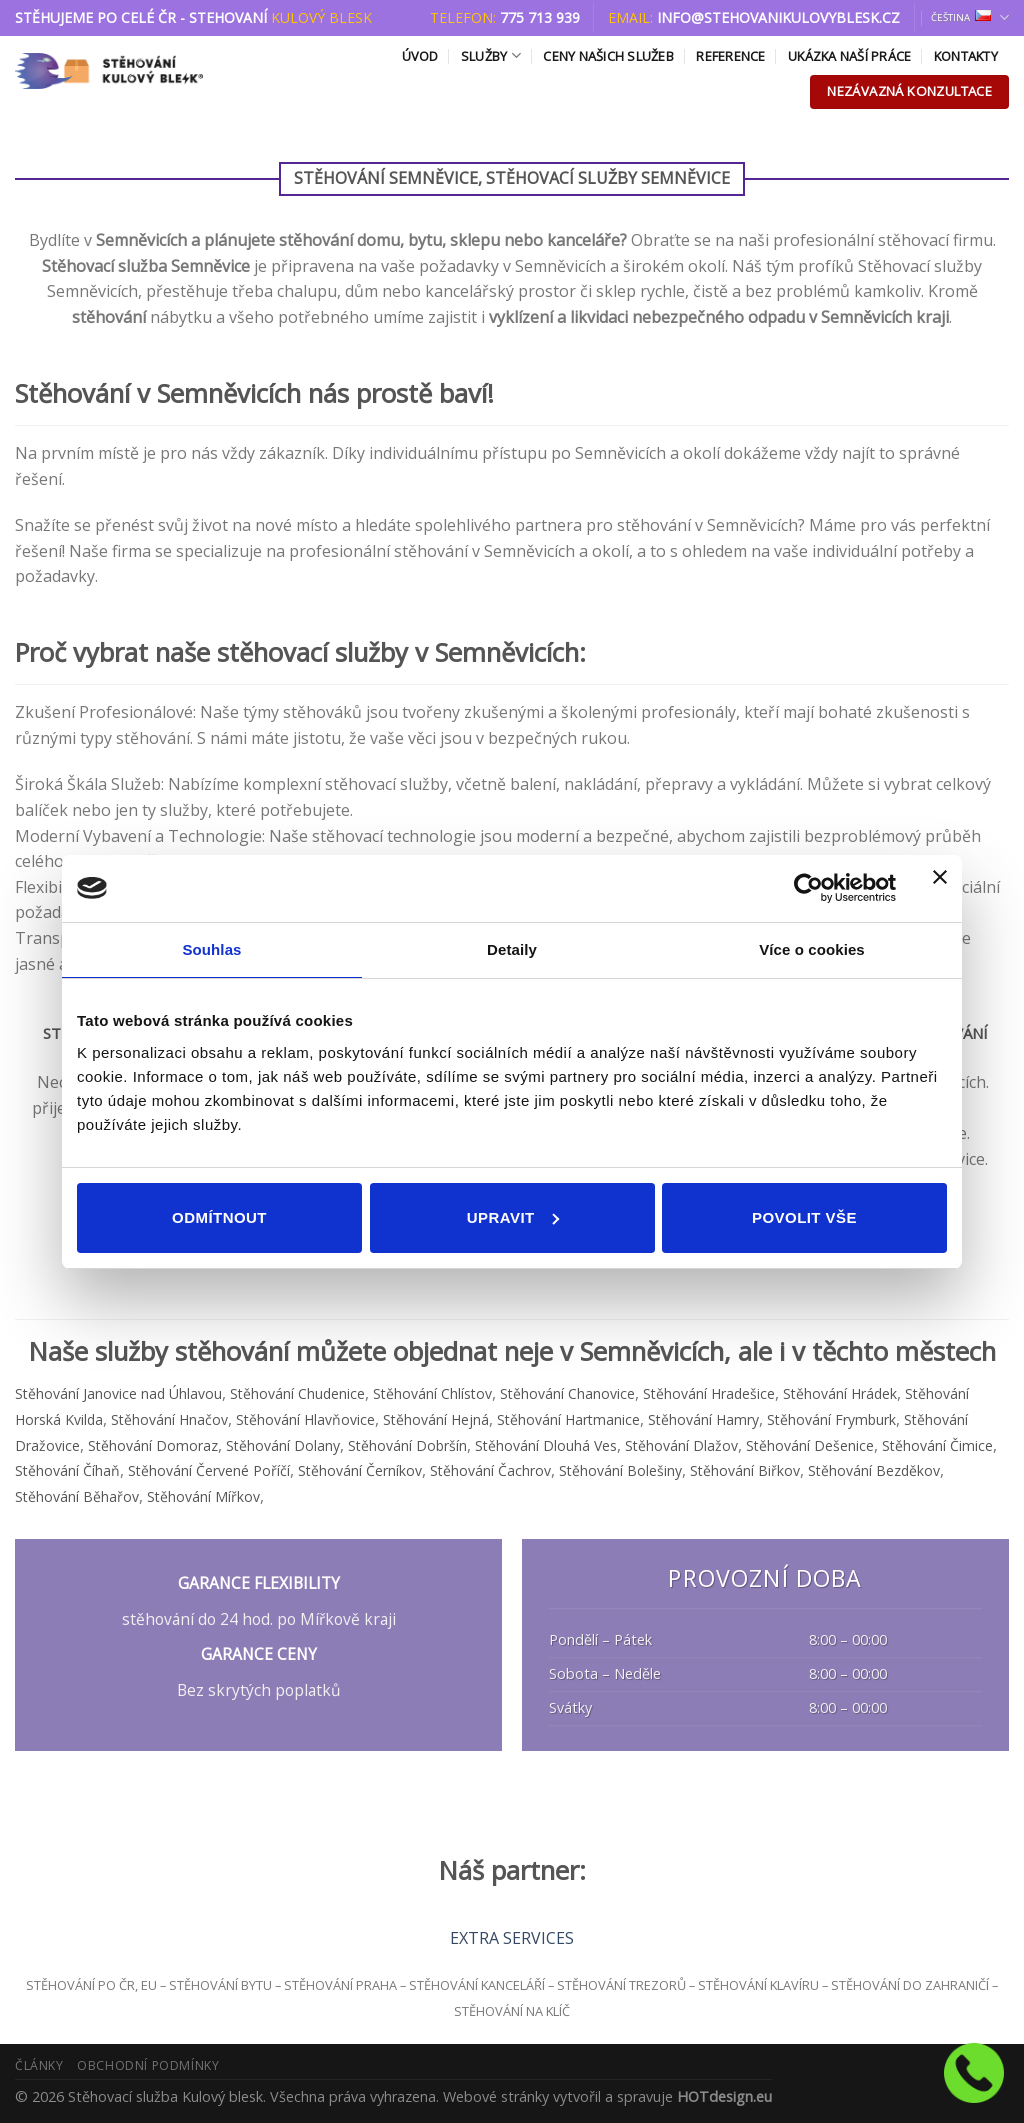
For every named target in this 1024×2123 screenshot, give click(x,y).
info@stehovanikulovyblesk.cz (778, 17)
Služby (491, 55)
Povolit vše (804, 1217)
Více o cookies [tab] (812, 949)
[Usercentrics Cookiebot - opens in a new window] (808, 888)
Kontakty (966, 56)
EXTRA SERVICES (512, 1938)
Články (39, 2065)
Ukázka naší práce (849, 56)
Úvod (420, 56)
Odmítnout (219, 1217)
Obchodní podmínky (148, 2065)
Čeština (970, 17)
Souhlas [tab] (211, 949)
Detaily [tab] (512, 949)
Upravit (513, 1217)
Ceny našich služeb (608, 56)
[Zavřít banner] (940, 889)
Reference (730, 56)
